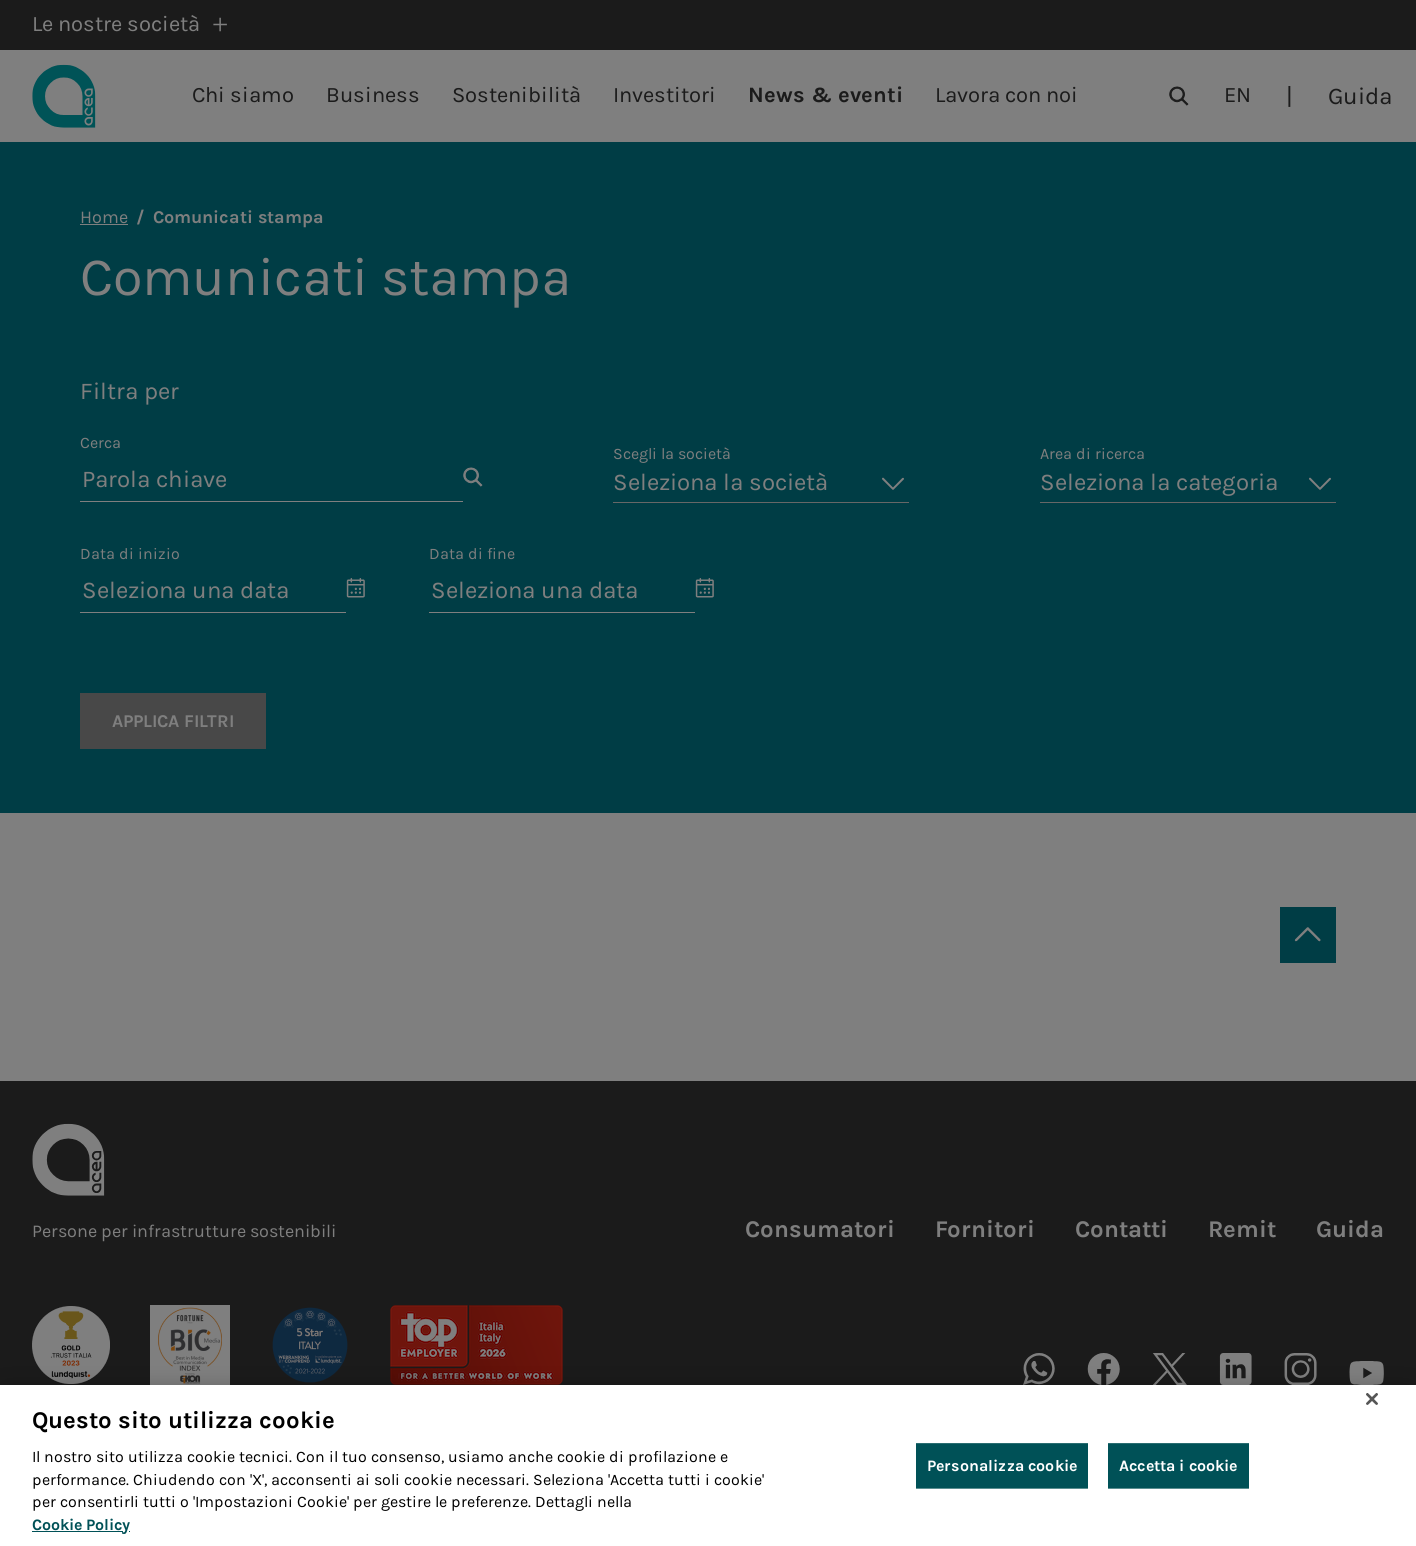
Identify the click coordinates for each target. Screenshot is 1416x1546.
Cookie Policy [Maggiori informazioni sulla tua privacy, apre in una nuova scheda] (81, 1526)
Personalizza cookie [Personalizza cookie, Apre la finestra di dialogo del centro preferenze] (1002, 1467)
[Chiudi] (1372, 1402)
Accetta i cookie (1178, 1467)
